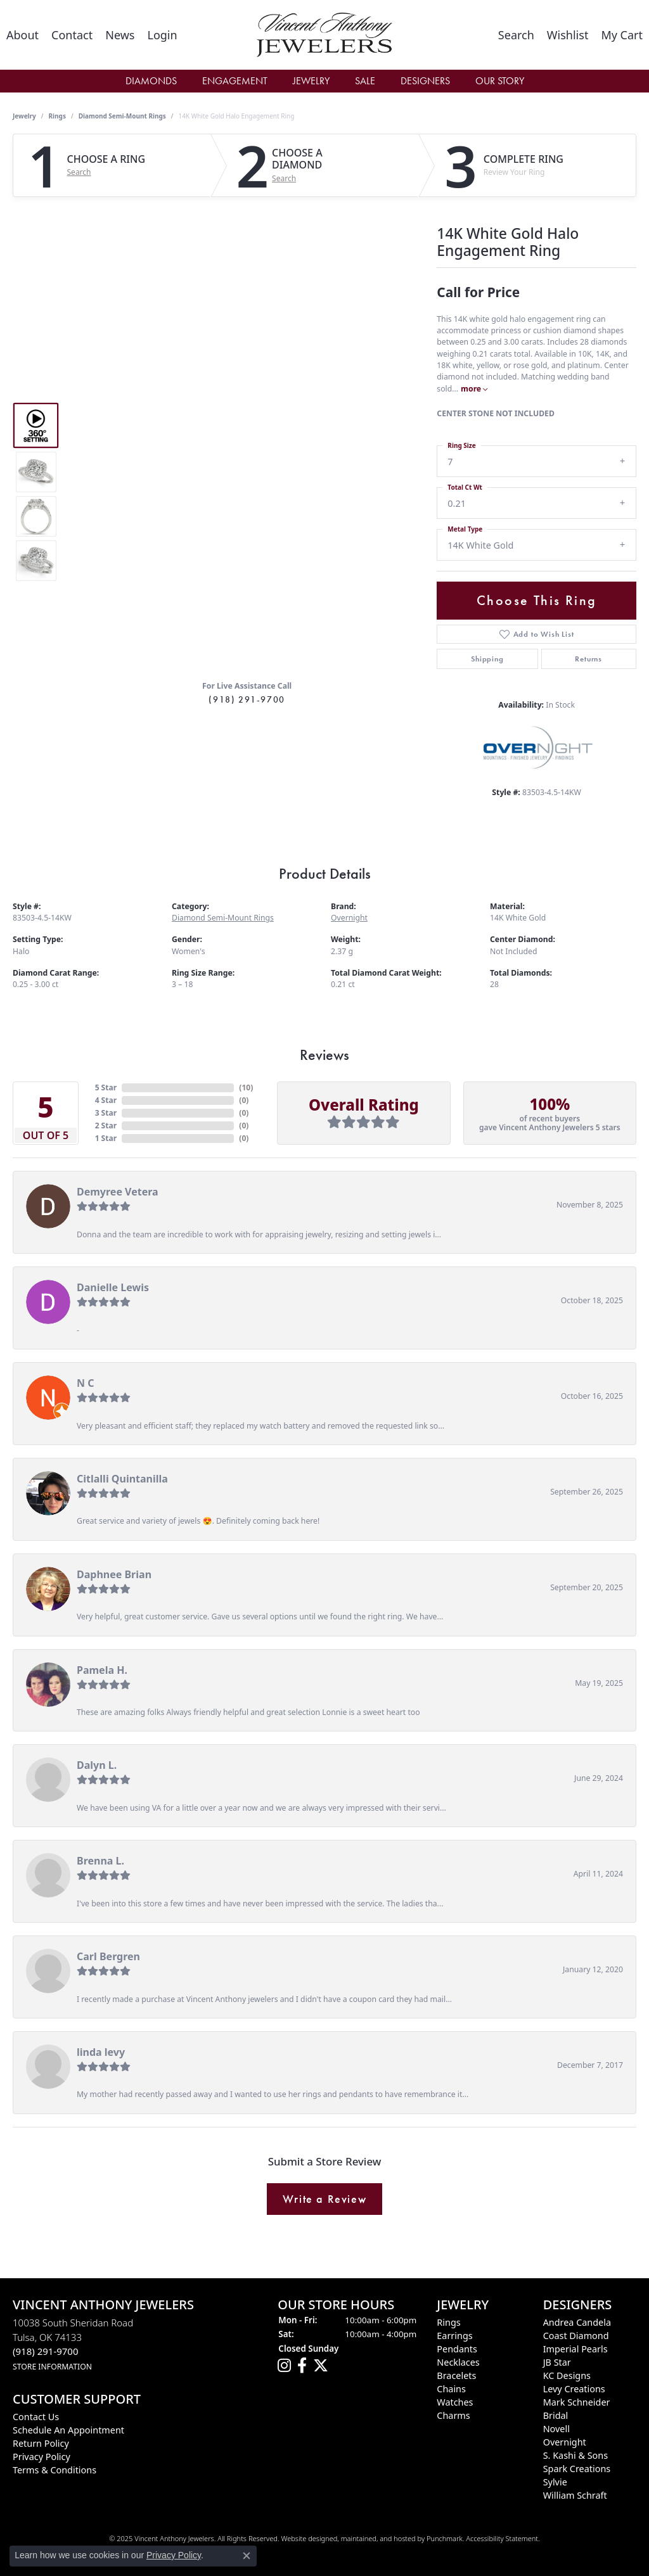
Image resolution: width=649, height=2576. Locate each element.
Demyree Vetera (117, 1192)
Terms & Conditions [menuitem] (54, 2470)
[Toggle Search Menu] (516, 34)
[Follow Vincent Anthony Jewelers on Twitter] (320, 2365)
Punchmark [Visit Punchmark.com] (445, 2538)
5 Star (106, 1087)
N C (85, 1383)
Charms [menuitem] (453, 2415)
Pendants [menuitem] (457, 2349)
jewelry (24, 116)
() (246, 1087)
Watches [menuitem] (455, 2402)
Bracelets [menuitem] (456, 2375)
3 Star (106, 1112)
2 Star (106, 1125)
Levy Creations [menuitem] (574, 2389)
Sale (365, 80)
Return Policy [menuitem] (41, 2443)
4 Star (106, 1100)
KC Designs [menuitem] (567, 2375)
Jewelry (311, 80)
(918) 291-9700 (247, 699)
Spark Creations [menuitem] (577, 2469)
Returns (588, 659)
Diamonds (151, 80)
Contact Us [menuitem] (36, 2417)
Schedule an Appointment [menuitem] (68, 2430)
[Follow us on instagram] (284, 2365)
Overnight (349, 917)
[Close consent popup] (246, 2556)
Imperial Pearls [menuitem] (575, 2349)
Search (79, 172)
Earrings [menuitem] (454, 2336)
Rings (57, 116)
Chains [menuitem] (451, 2389)
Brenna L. (100, 1861)
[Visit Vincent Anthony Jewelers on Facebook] (302, 2365)
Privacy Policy (173, 2555)
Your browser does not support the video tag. (247, 363)
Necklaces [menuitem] (458, 2362)
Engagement (234, 80)
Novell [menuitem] (556, 2429)
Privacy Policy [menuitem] (41, 2457)
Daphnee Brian (114, 1574)
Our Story (499, 80)
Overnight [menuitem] (564, 2442)
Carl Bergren (108, 1956)
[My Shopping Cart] (622, 34)
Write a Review (324, 2199)
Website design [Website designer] (305, 2538)
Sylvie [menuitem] (555, 2482)
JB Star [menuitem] (557, 2362)
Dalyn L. (97, 1765)
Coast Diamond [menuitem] (576, 2336)
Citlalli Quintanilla (122, 1479)
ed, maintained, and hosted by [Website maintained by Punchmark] (378, 2538)
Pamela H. (102, 1670)
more (474, 388)
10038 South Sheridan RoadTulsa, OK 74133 (73, 2344)
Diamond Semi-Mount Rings (122, 116)
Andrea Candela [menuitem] (577, 2322)
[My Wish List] (568, 34)
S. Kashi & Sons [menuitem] (575, 2455)
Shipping (487, 659)
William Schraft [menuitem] (575, 2495)
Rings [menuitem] (448, 2322)
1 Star (106, 1138)
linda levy (101, 2052)
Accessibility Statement (502, 2538)
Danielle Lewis (113, 1287)
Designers (425, 80)
